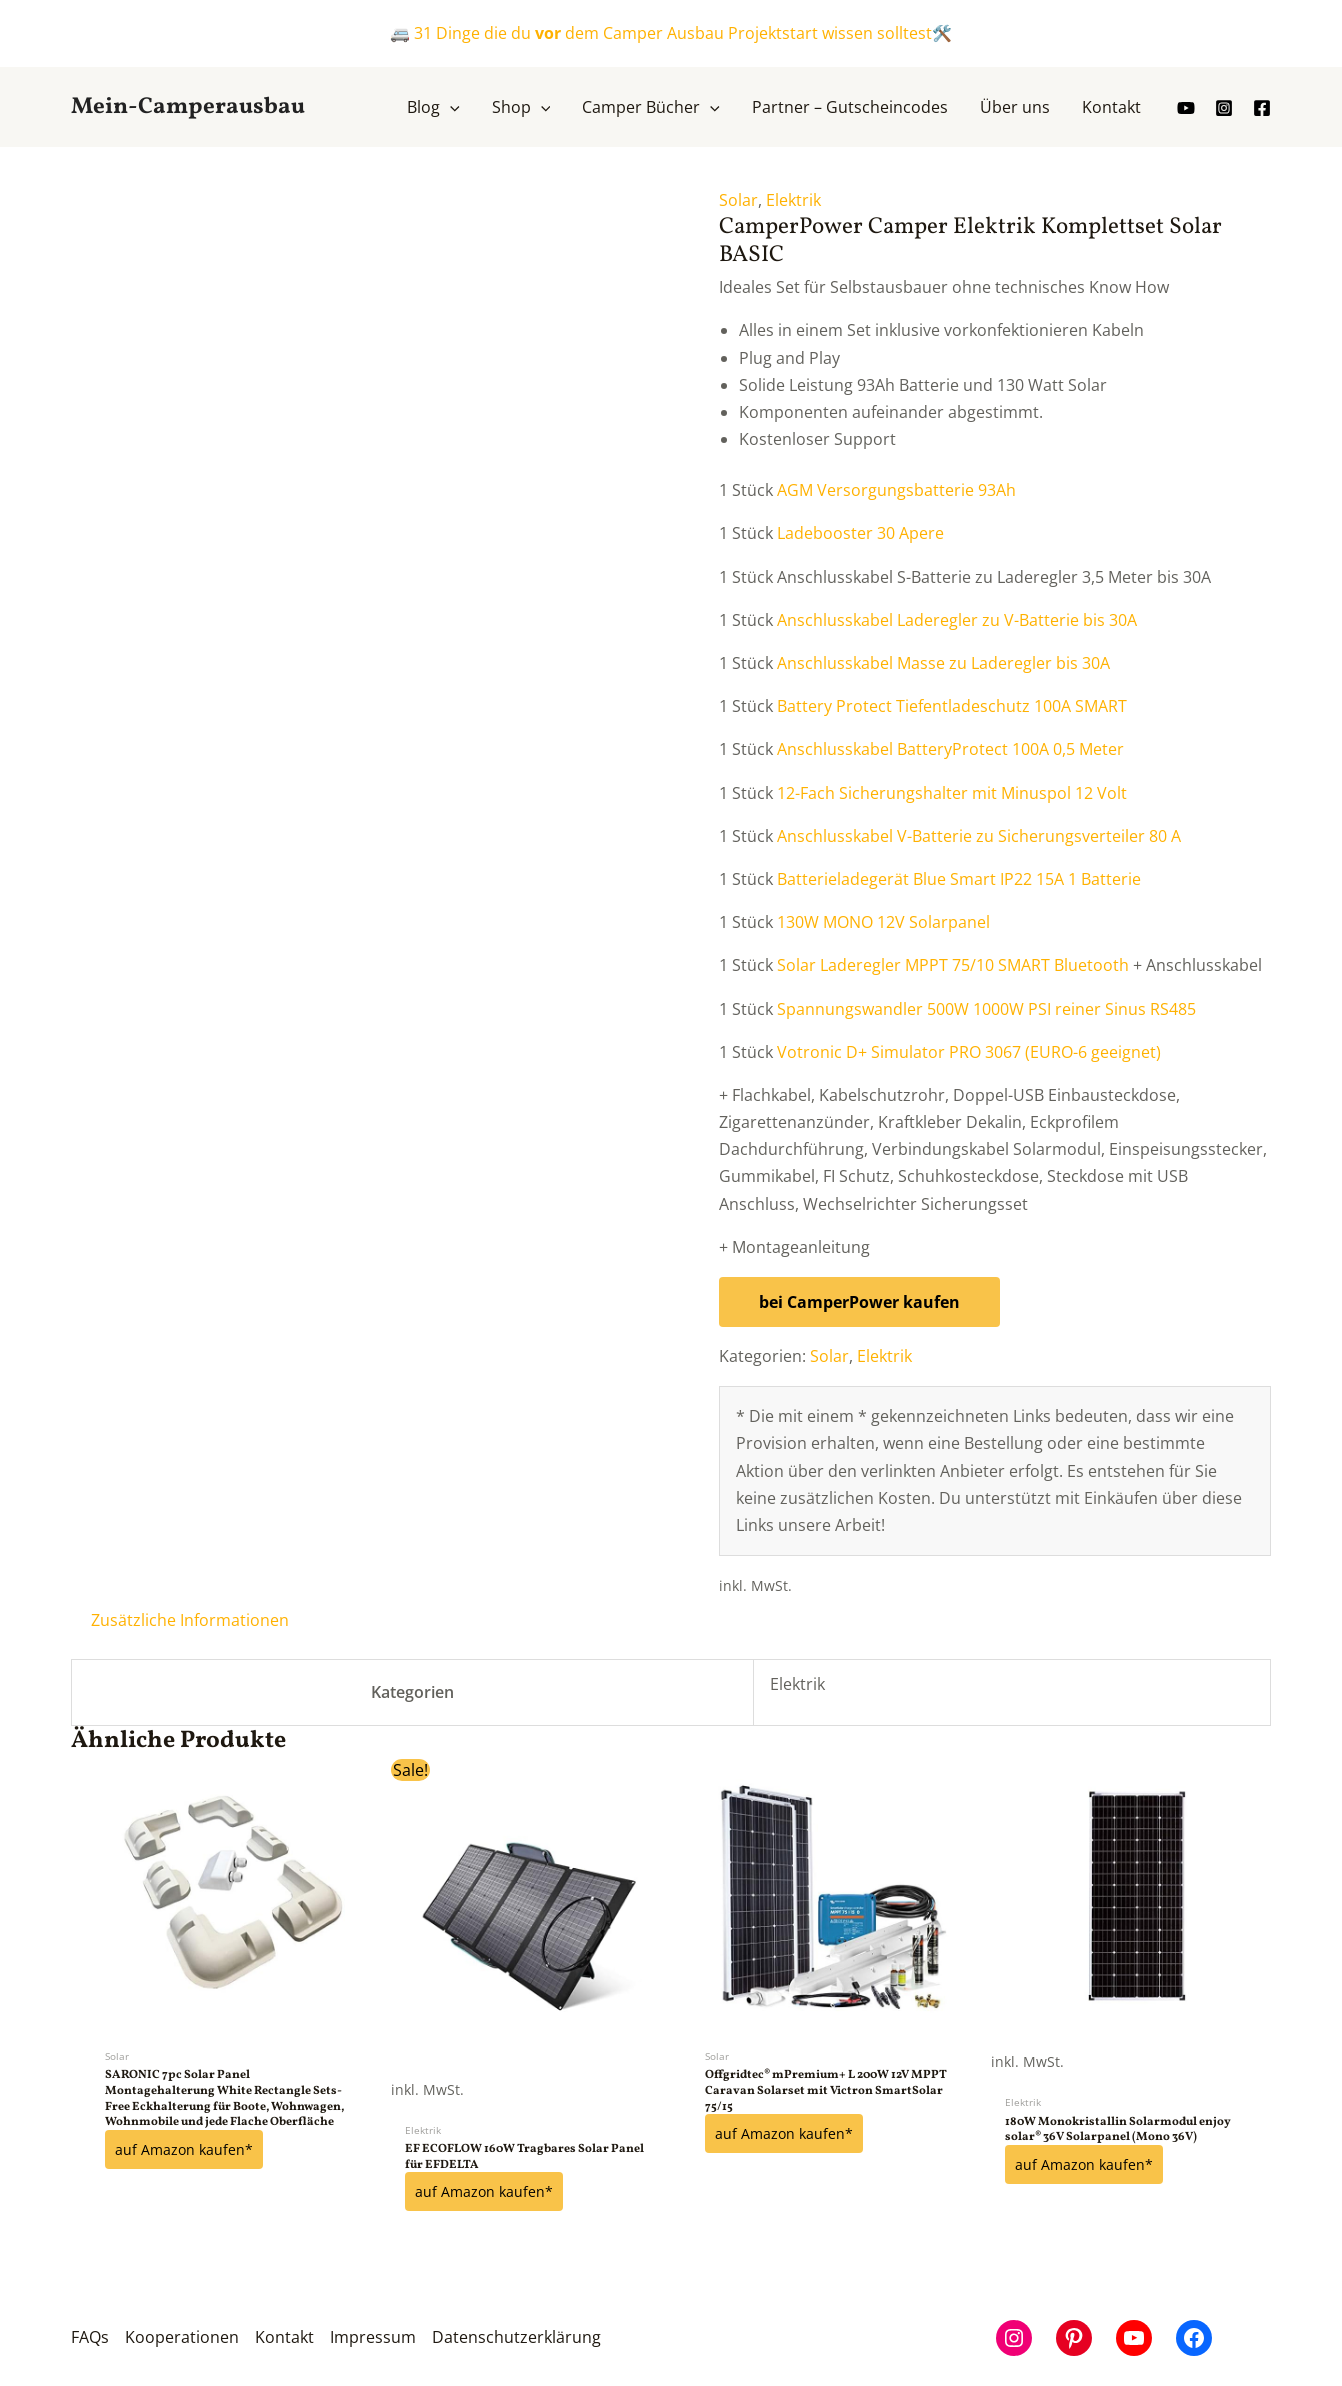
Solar (738, 200)
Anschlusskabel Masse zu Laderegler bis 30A (943, 663)
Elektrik (793, 200)
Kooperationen (182, 2337)
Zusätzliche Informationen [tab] (190, 1620)
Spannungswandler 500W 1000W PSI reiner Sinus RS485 (986, 1009)
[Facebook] (1262, 108)
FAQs (90, 2337)
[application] (450, 107)
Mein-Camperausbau (188, 107)
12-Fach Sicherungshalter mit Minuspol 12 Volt (952, 793)
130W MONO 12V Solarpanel (883, 922)
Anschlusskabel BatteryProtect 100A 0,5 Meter (950, 749)
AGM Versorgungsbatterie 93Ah (896, 490)
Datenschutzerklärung (516, 2337)
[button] (433, 107)
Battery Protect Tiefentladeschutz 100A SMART (952, 706)
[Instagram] (1224, 108)
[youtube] (1186, 108)
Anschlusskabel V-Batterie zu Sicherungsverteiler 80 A (979, 836)
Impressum (373, 2337)
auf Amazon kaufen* (184, 2149)
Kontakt (284, 2337)
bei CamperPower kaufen (859, 1302)
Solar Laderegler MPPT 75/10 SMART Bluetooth (953, 965)
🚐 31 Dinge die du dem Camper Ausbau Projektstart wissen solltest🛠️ (671, 33)
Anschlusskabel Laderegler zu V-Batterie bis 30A (957, 620)
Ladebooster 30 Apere (860, 533)
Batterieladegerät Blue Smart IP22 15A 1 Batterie (959, 879)
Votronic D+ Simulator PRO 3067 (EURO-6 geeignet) (969, 1052)
